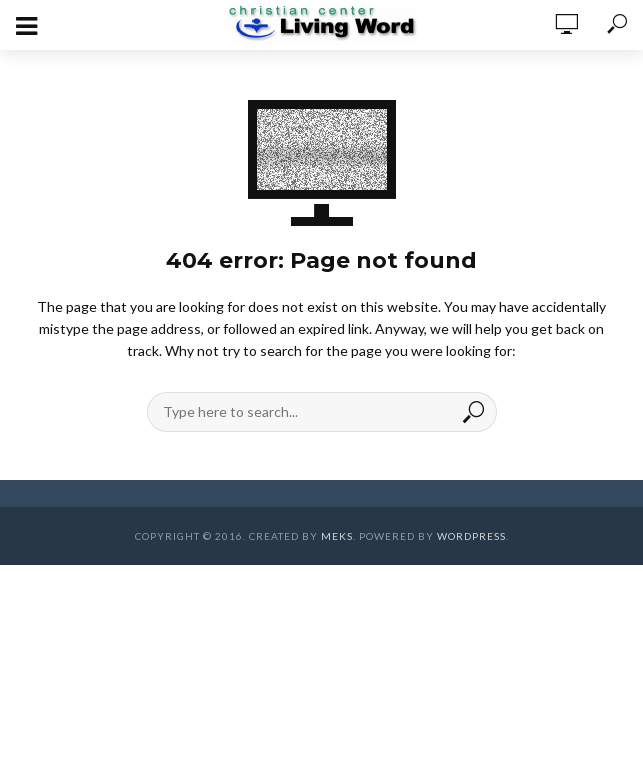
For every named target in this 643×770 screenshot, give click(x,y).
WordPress (471, 536)
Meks (337, 536)
